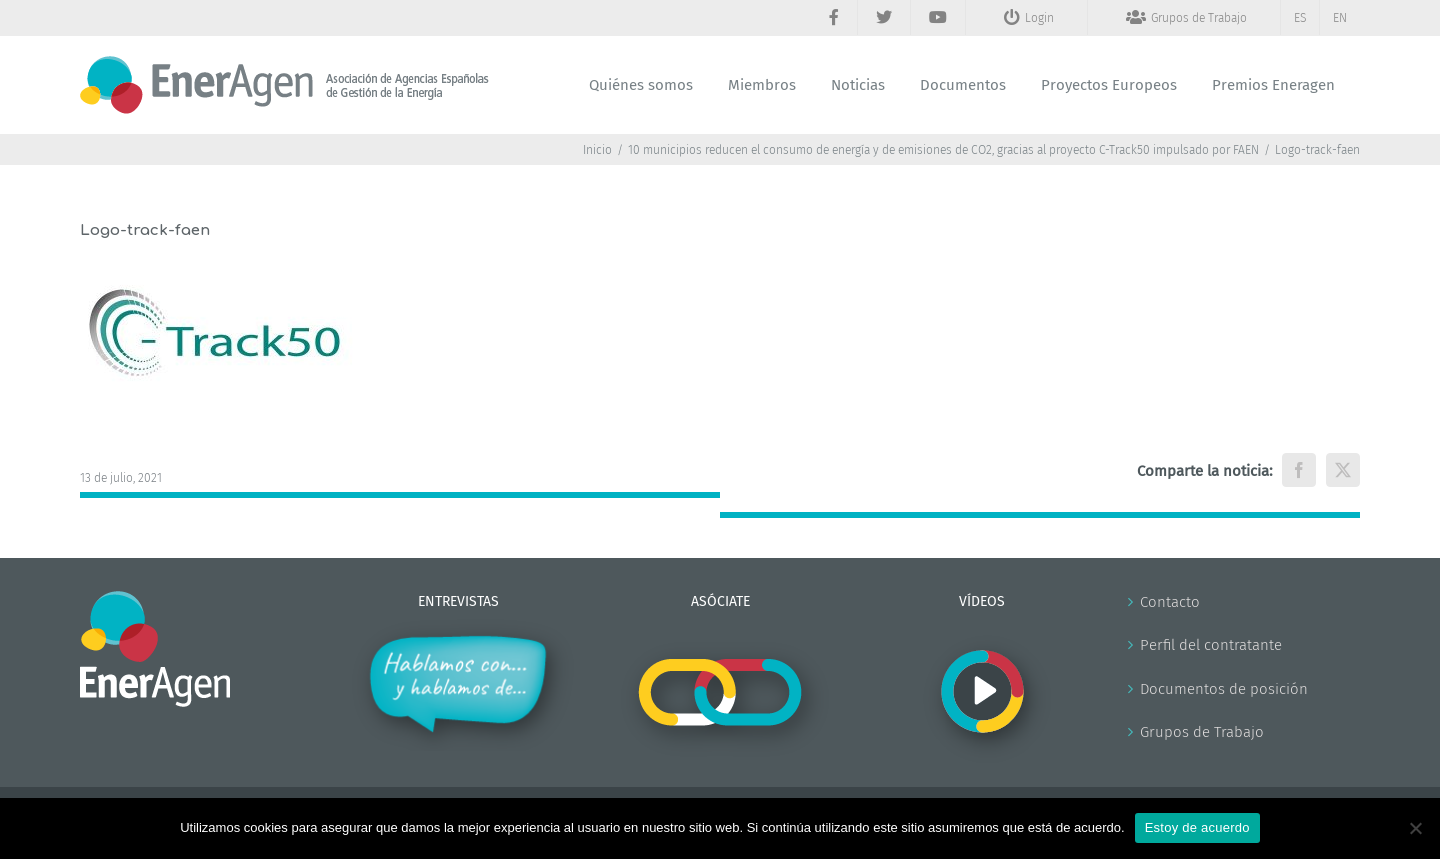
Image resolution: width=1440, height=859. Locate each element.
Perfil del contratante (1211, 645)
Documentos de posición (1224, 689)
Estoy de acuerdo (1197, 827)
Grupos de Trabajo (1202, 732)
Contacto (1170, 602)
